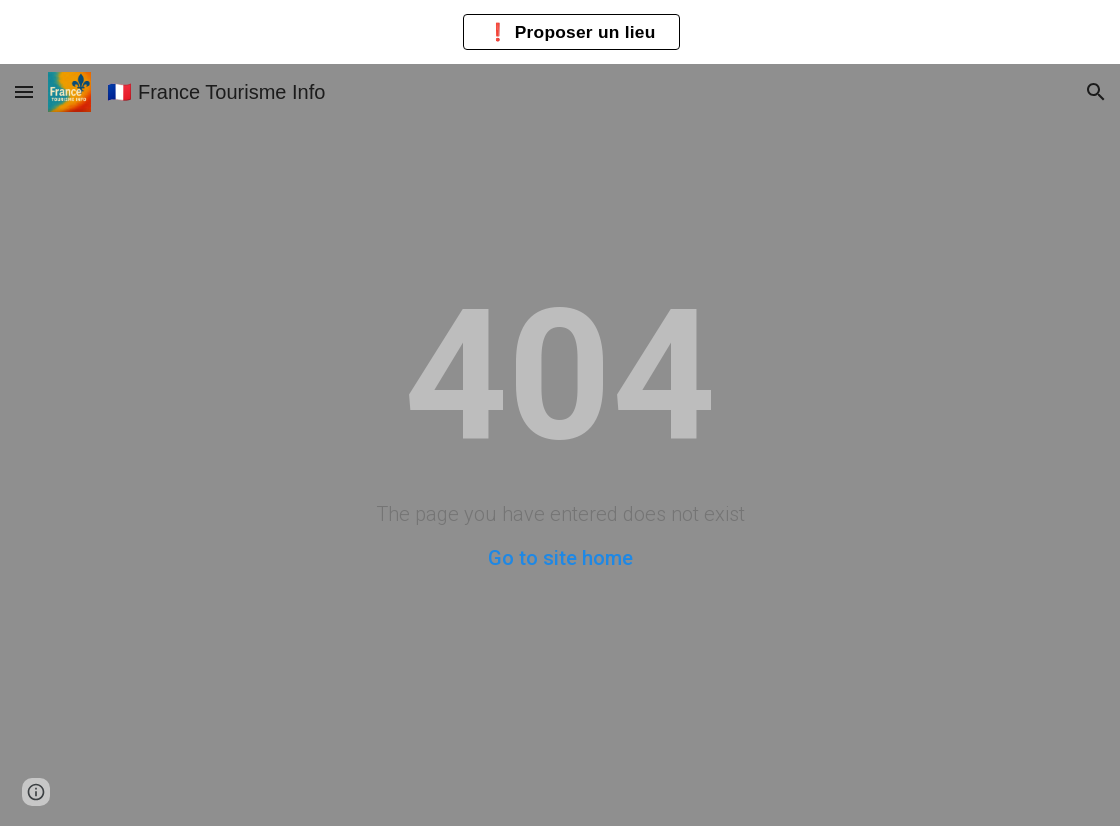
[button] (24, 91)
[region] (560, 32)
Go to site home (560, 558)
